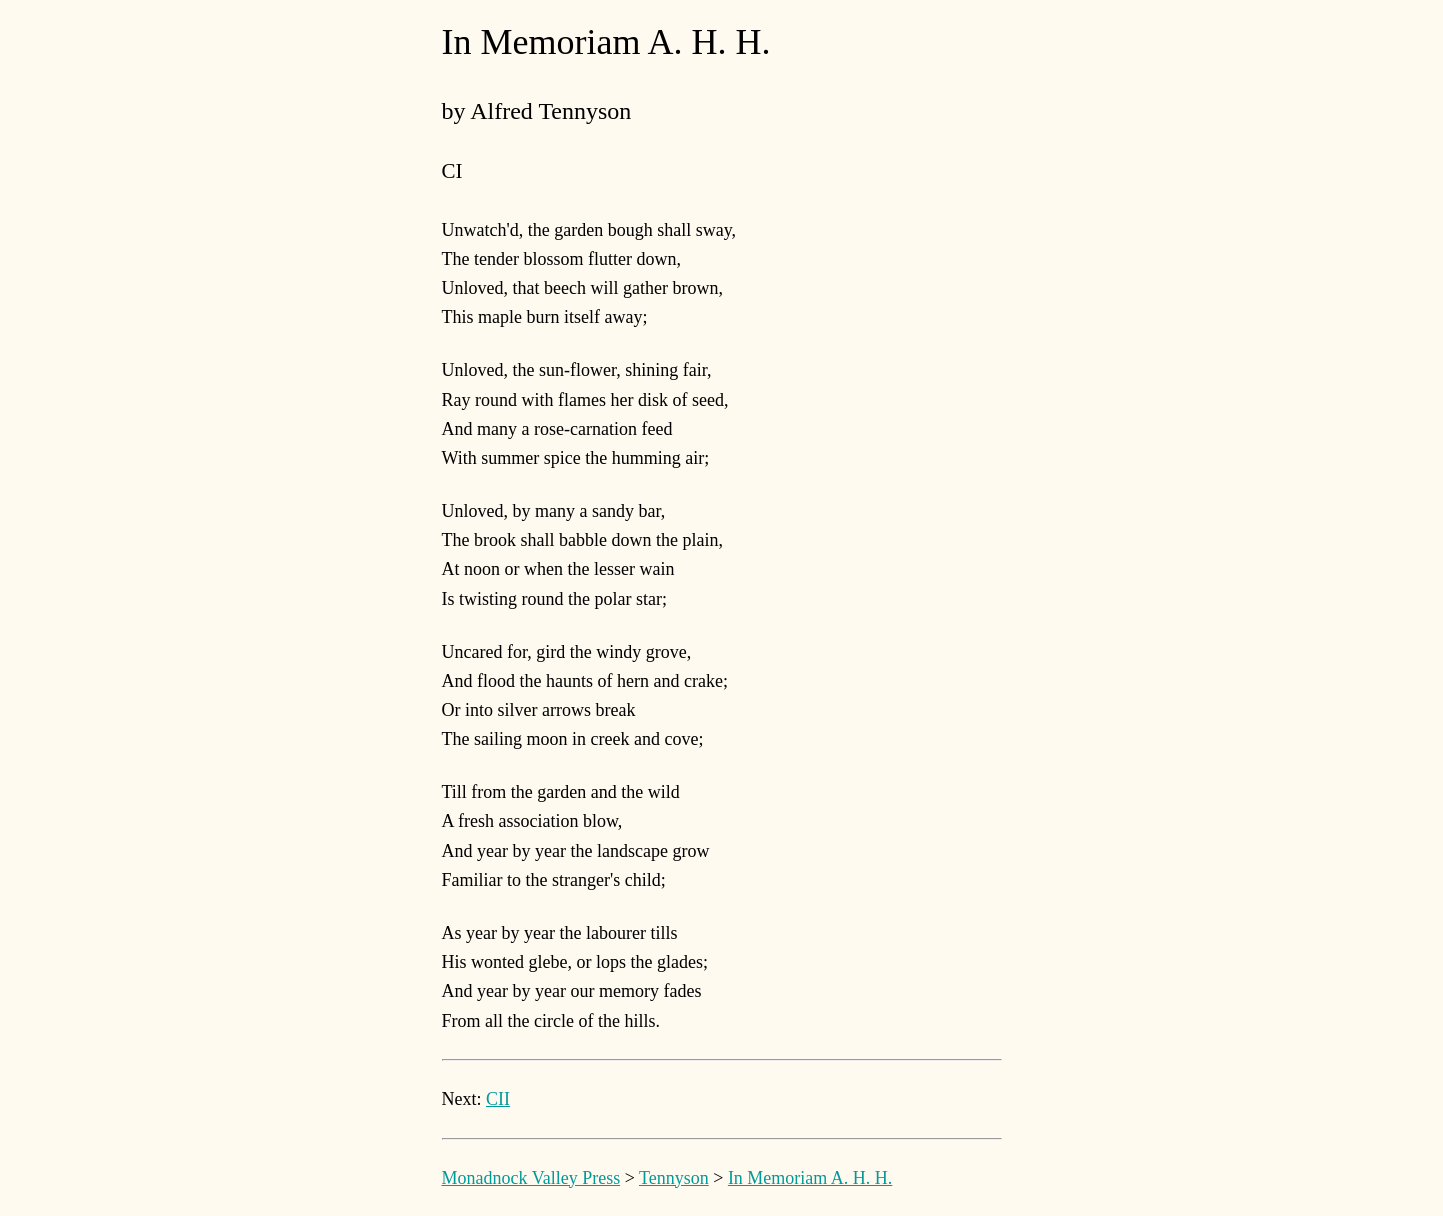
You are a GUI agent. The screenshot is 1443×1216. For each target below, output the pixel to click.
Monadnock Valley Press (531, 1178)
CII (498, 1099)
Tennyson (674, 1178)
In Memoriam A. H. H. (810, 1178)
